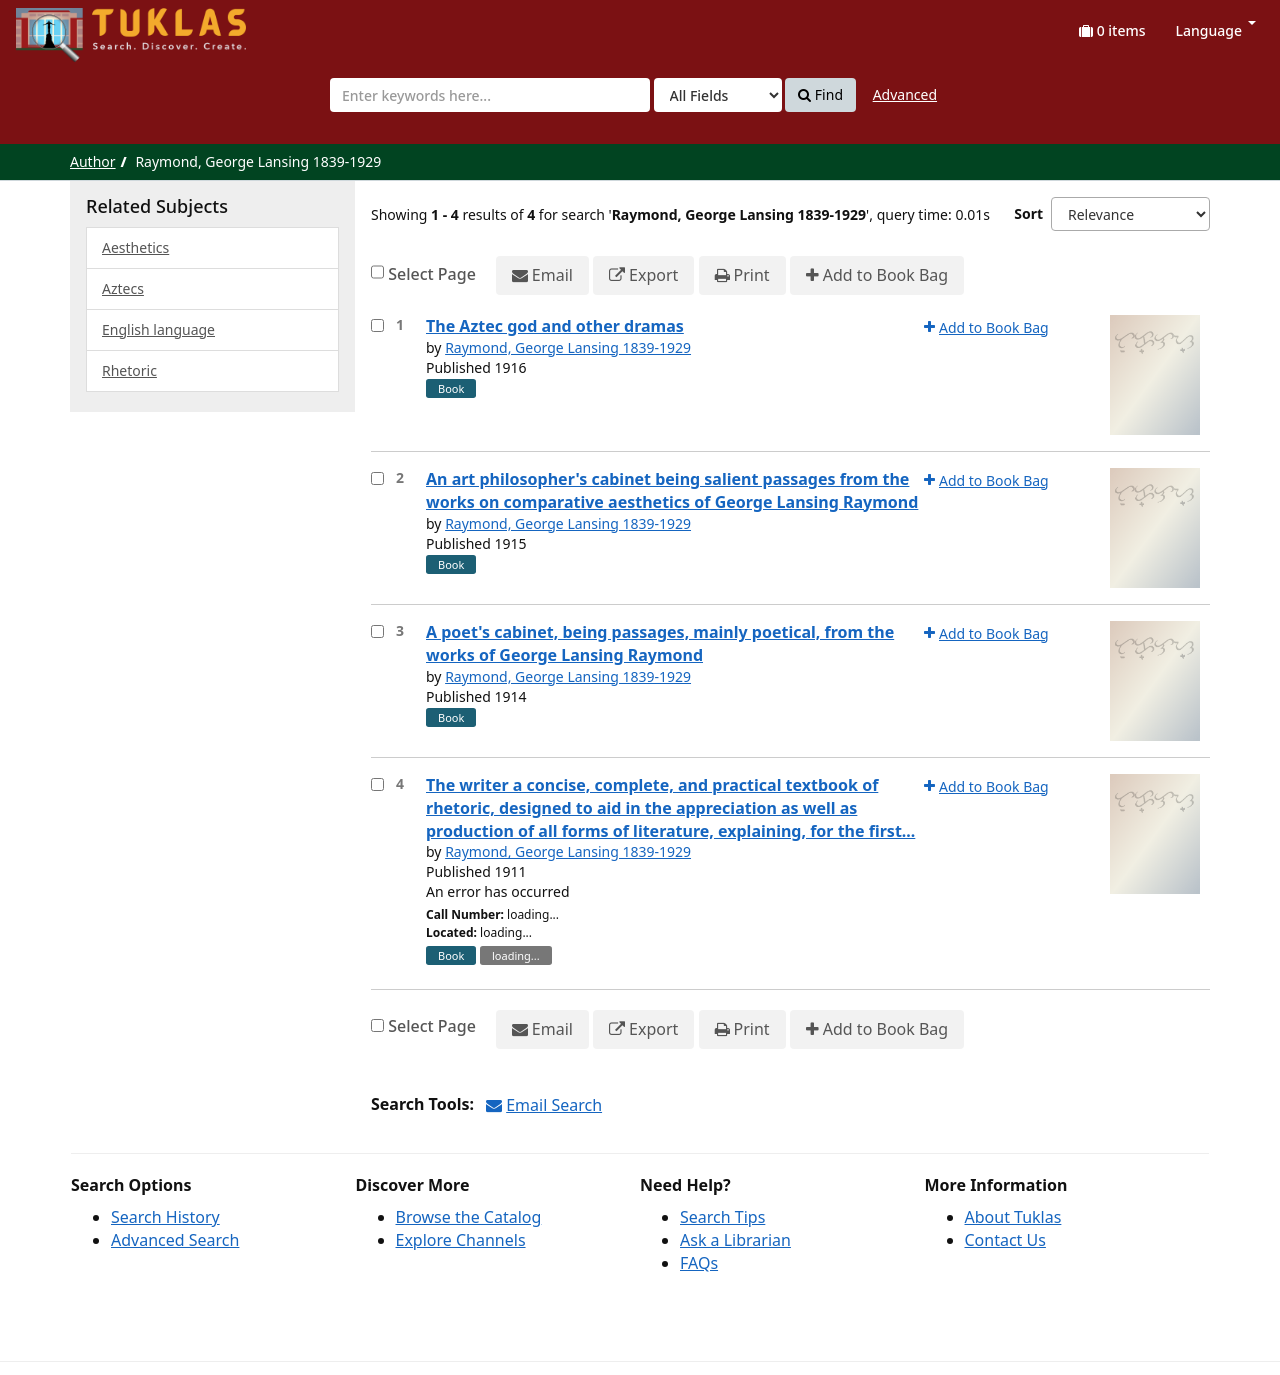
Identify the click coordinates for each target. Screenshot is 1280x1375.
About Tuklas (1013, 1217)
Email (542, 275)
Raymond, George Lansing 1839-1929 (568, 347)
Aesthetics (135, 247)
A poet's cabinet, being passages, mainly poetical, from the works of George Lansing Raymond (660, 643)
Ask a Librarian (735, 1240)
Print (742, 275)
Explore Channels (461, 1240)
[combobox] (490, 95)
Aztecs (123, 288)
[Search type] (718, 95)
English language (158, 329)
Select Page (432, 274)
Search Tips (722, 1217)
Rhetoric (129, 370)
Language (1216, 30)
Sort (1028, 213)
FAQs (699, 1263)
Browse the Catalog (469, 1217)
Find (820, 95)
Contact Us (1005, 1240)
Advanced (905, 94)
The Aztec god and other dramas (555, 326)
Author (93, 161)
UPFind (65, 25)
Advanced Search (175, 1240)
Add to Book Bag (877, 275)
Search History (165, 1217)
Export (643, 275)
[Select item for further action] (377, 325)
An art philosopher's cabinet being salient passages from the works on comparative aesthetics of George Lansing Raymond (672, 490)
